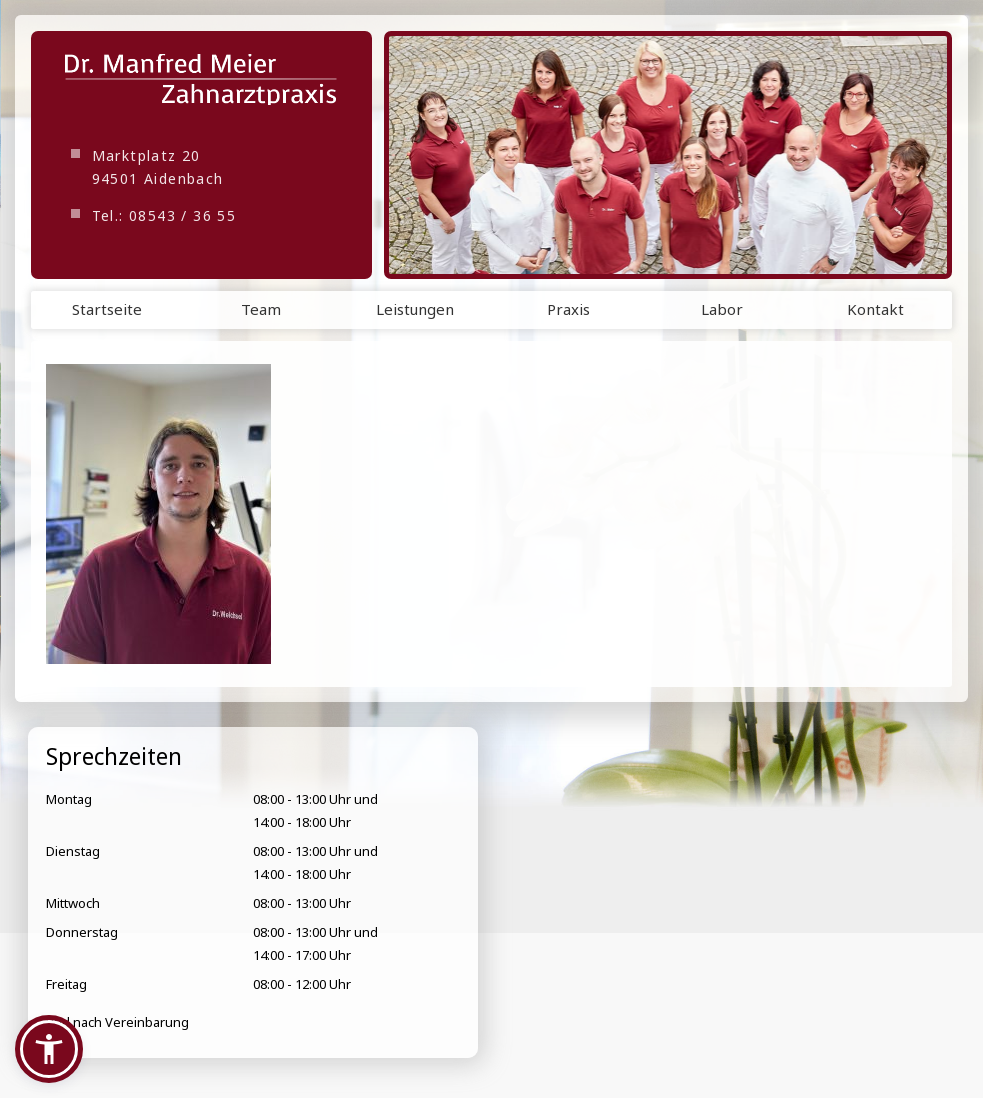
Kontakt (875, 309)
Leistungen (415, 309)
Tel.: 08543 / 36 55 (164, 215)
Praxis (568, 309)
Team (261, 309)
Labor (722, 309)
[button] (49, 1049)
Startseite (107, 309)
